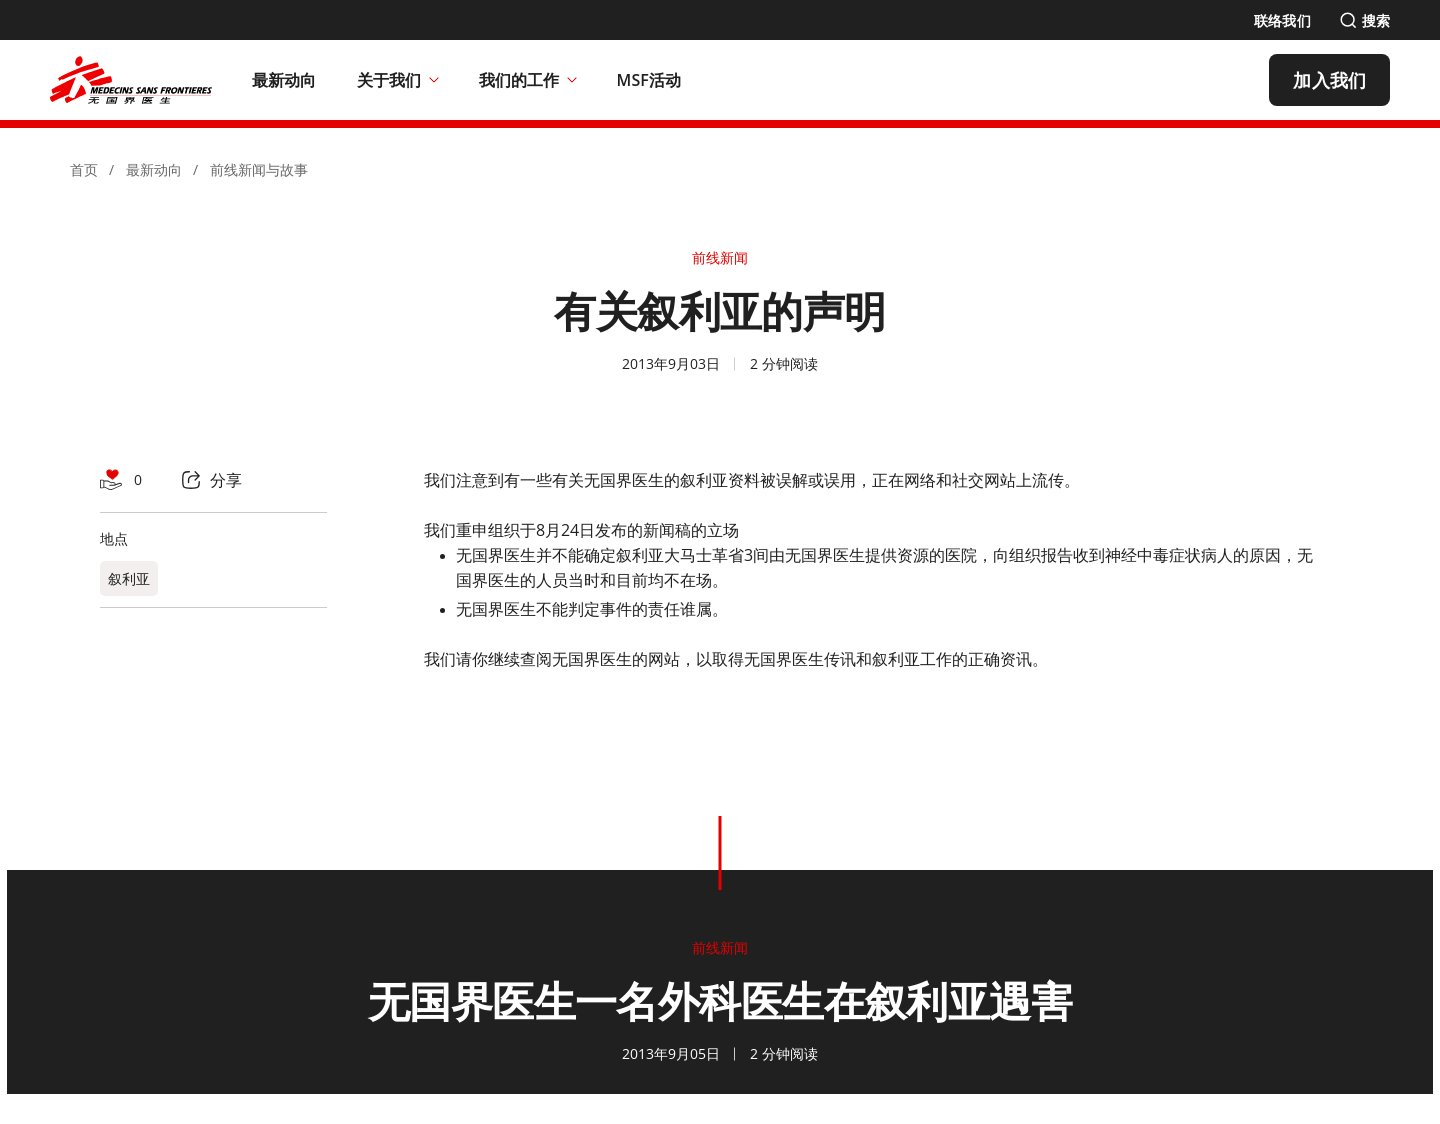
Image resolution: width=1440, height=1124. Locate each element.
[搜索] (1364, 20)
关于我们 (398, 80)
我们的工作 (528, 80)
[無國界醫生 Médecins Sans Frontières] (131, 80)
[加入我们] (1329, 80)
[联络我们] (1282, 20)
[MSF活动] (649, 80)
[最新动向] (284, 80)
